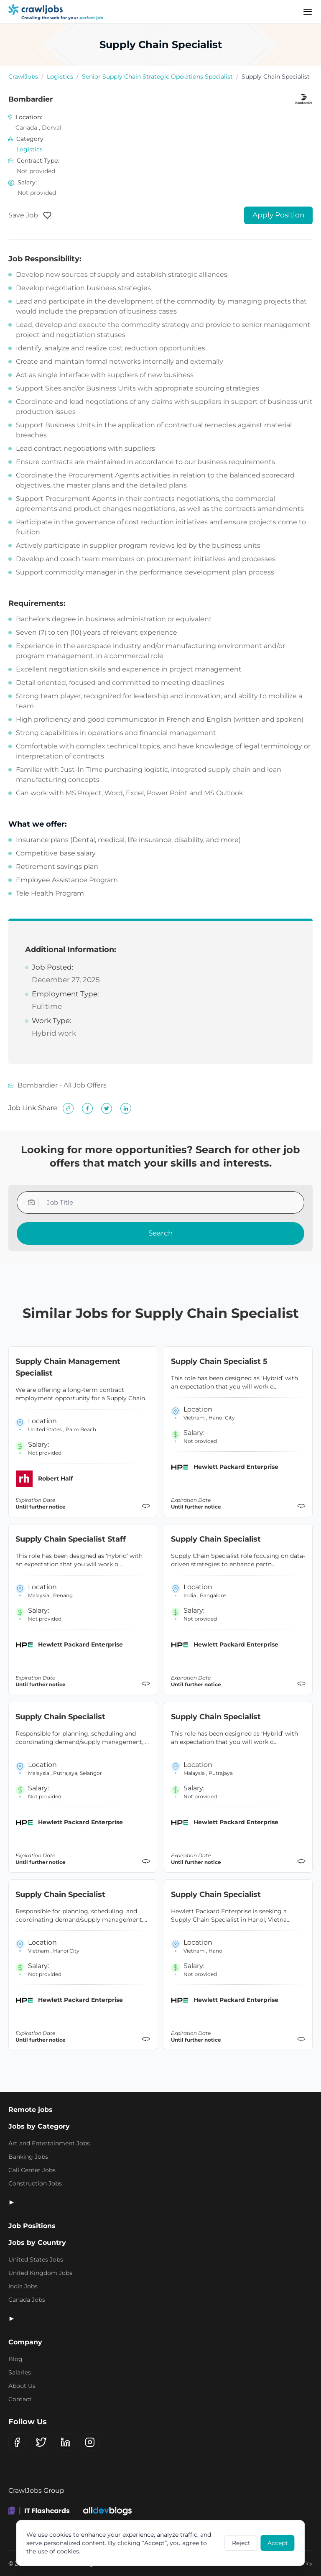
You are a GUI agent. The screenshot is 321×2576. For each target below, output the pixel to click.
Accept (278, 2543)
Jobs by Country (37, 2243)
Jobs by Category (39, 2126)
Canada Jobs (26, 2299)
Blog (15, 2359)
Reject (241, 2543)
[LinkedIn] (66, 2442)
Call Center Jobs (32, 2170)
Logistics (60, 76)
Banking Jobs (28, 2156)
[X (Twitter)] (41, 2442)
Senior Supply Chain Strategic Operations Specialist (157, 76)
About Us (22, 2386)
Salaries (19, 2372)
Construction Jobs (35, 2183)
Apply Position (278, 215)
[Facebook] (17, 2442)
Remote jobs (30, 2110)
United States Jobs (35, 2259)
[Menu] (308, 12)
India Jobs (23, 2286)
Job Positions (32, 2226)
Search (160, 1233)
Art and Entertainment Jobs (49, 2143)
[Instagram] (90, 2442)
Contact (20, 2399)
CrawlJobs (23, 76)
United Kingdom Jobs (40, 2273)
